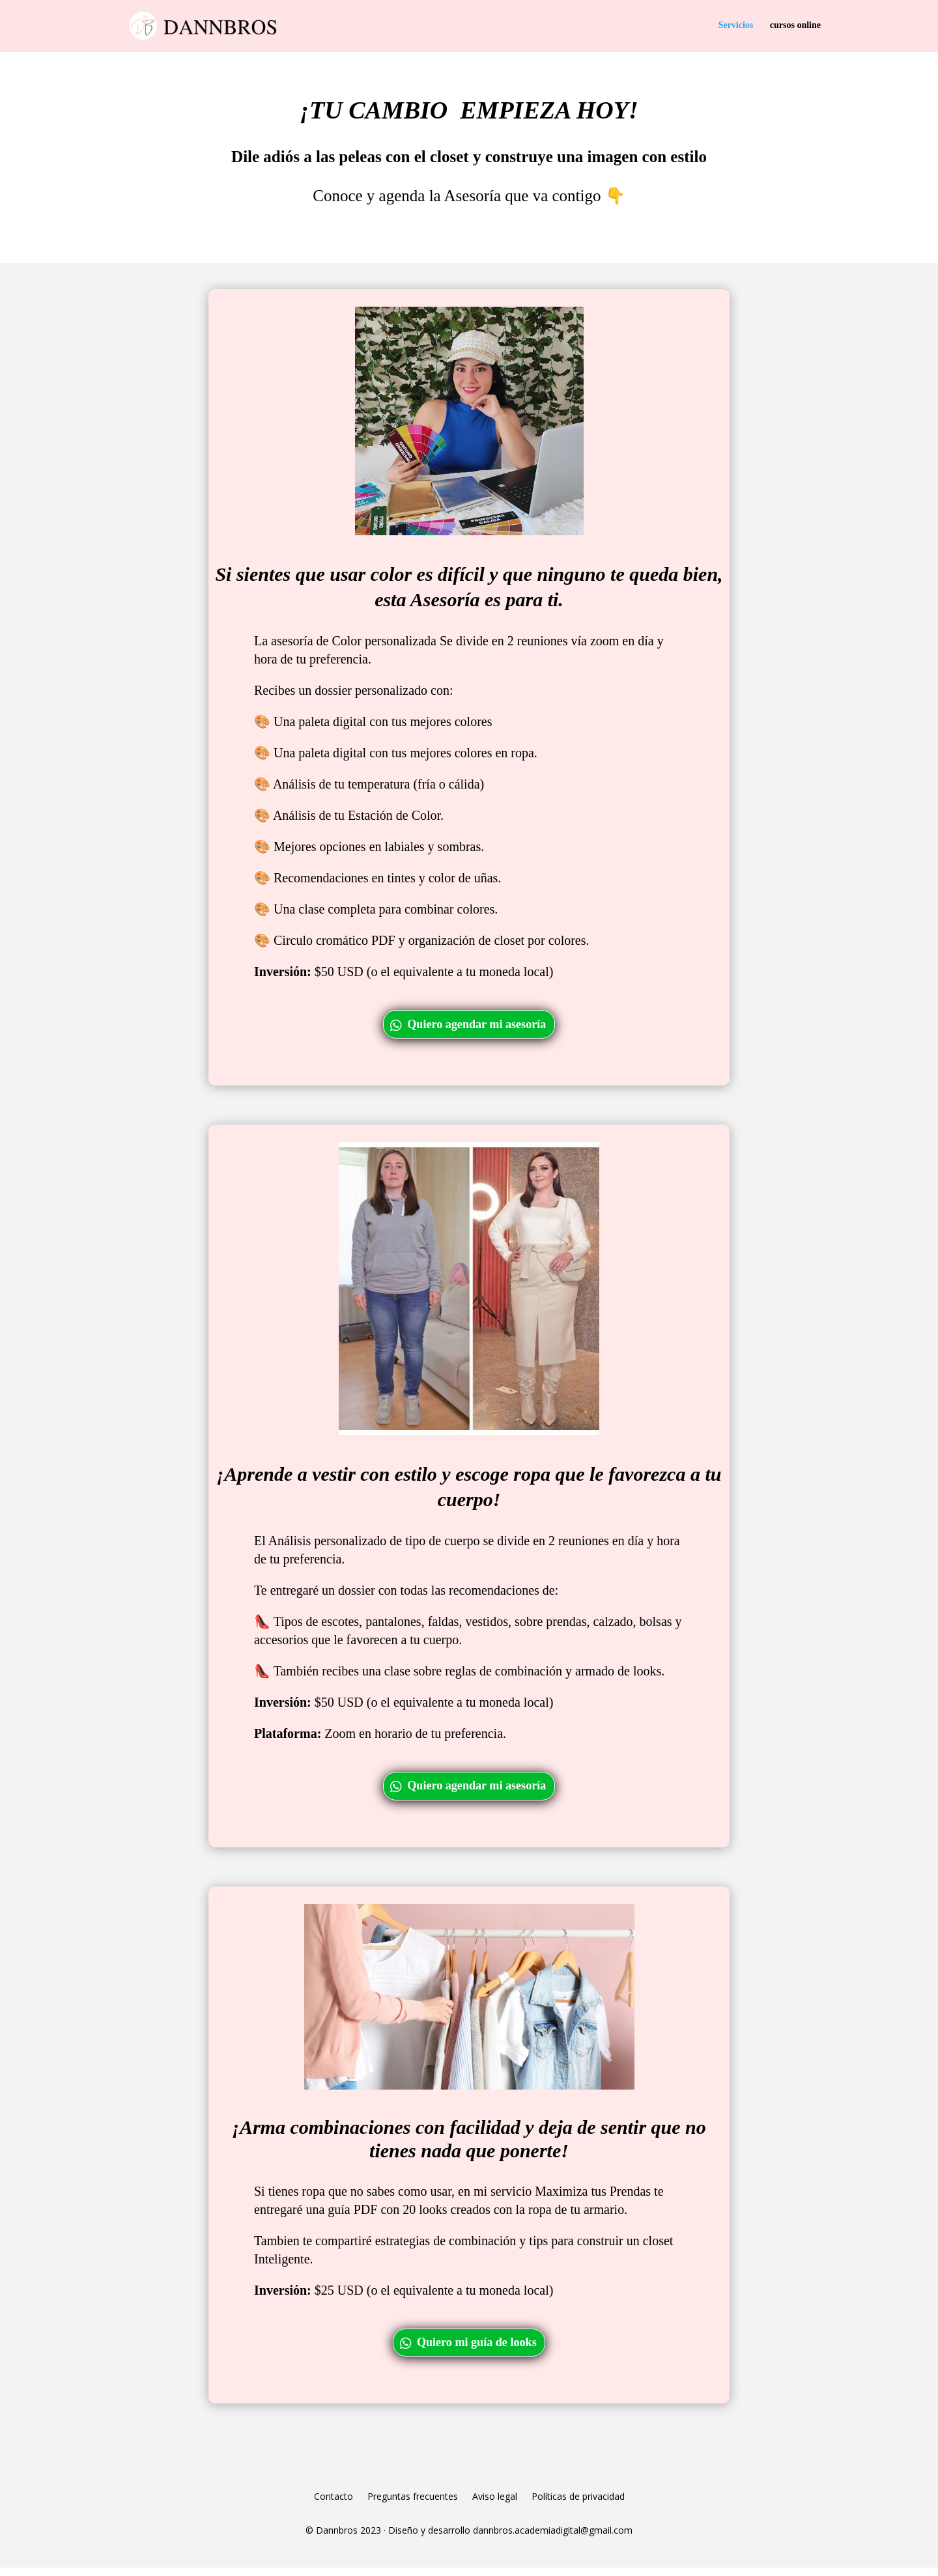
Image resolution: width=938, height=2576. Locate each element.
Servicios (736, 26)
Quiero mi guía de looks (478, 2349)
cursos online (795, 26)
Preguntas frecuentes (412, 2505)
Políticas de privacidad (578, 2505)
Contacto (333, 2505)
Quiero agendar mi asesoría (477, 1025)
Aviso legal (494, 2505)
